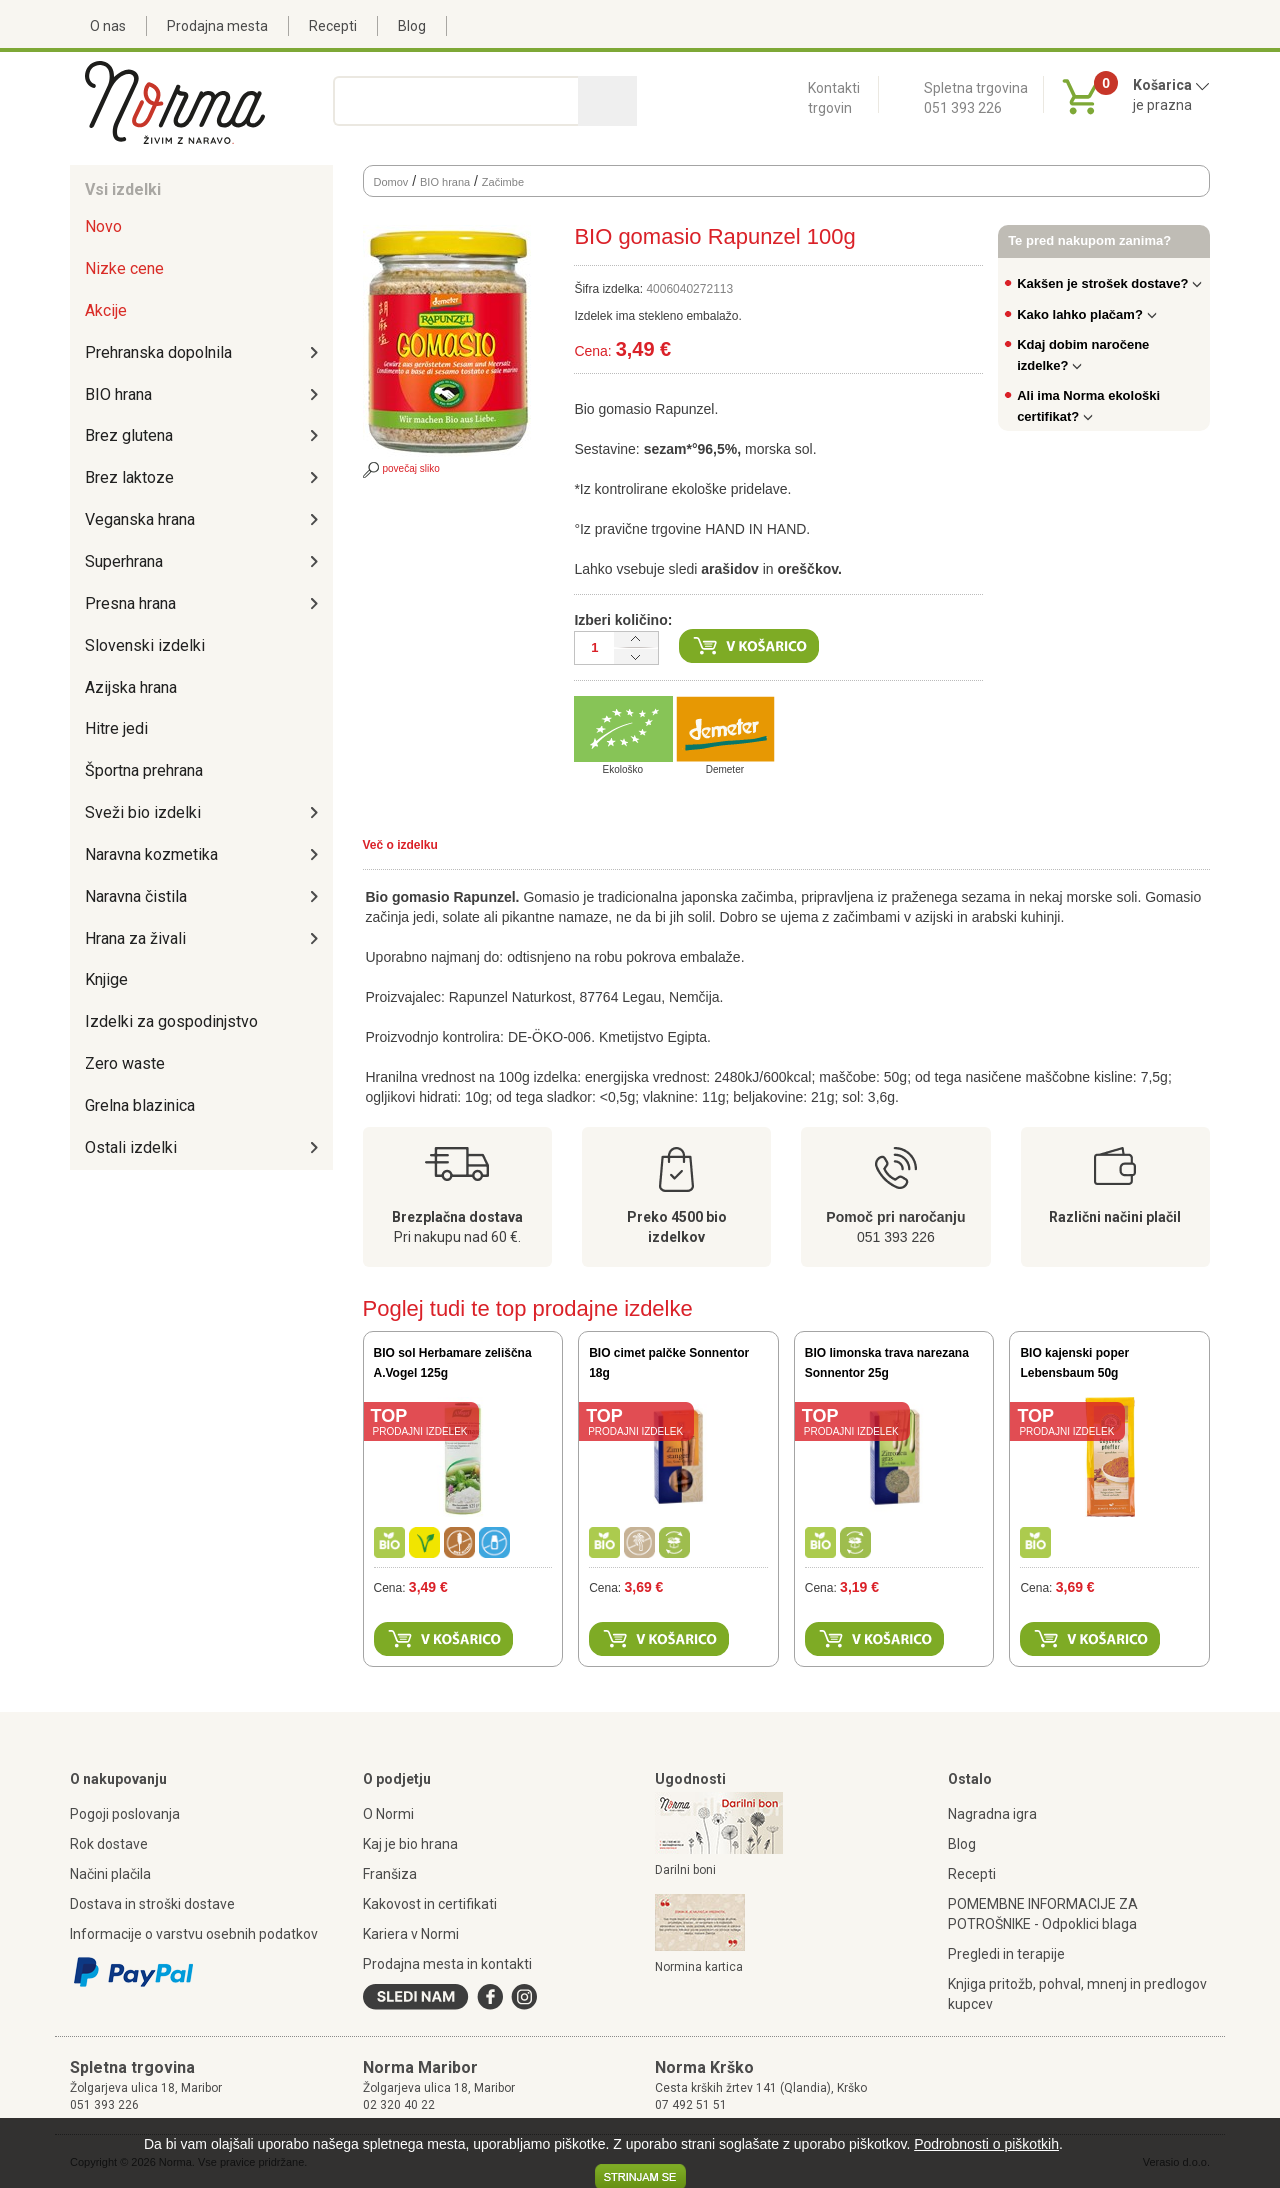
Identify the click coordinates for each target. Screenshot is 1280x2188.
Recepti (333, 26)
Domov (391, 182)
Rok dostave (109, 1844)
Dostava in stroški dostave (152, 1904)
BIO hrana (118, 394)
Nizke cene (124, 268)
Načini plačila (110, 1874)
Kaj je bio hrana (410, 1844)
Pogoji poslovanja (125, 1814)
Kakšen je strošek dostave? (1109, 283)
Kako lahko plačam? (1087, 314)
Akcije (106, 310)
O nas (108, 26)
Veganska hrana (140, 519)
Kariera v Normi (411, 1934)
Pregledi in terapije (1006, 1954)
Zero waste (125, 1063)
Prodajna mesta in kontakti (447, 1964)
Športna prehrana (144, 770)
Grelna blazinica (140, 1105)
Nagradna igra (992, 1814)
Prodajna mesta (217, 26)
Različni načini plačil (1115, 1217)
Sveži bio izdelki (143, 812)
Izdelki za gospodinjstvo (171, 1021)
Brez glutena (129, 435)
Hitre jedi (116, 728)
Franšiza (390, 1874)
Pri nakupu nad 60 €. (457, 1237)
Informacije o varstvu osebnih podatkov (194, 1934)
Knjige (106, 979)
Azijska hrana (131, 687)
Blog (412, 26)
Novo (103, 226)
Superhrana (124, 561)
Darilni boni (685, 1870)
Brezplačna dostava (457, 1217)
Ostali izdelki (131, 1147)
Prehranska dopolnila (158, 352)
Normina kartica (699, 1967)
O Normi (388, 1814)
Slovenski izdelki (145, 645)
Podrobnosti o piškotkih (986, 2144)
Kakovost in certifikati (430, 1904)
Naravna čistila (136, 896)
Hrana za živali (135, 938)
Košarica (1171, 85)
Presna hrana (130, 603)
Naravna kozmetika (151, 854)
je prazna (1162, 105)
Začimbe (503, 182)
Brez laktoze (129, 477)
